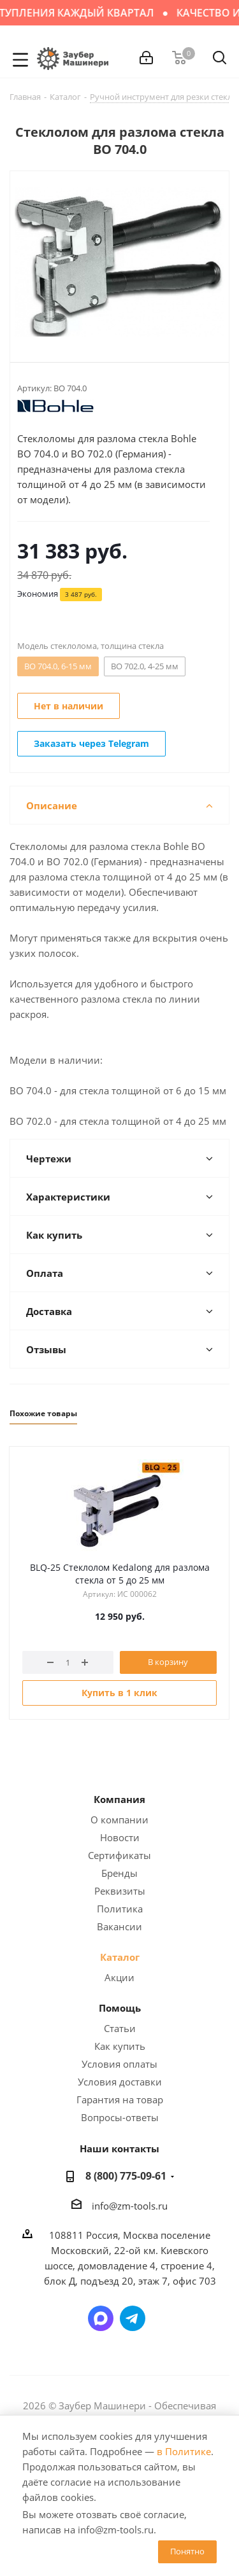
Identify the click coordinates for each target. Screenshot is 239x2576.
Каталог (120, 1957)
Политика (120, 1908)
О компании (119, 1819)
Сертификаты (119, 1855)
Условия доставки (120, 2081)
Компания (119, 1799)
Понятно (187, 2551)
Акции (119, 1977)
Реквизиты (119, 1890)
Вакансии (119, 1926)
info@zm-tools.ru (130, 2205)
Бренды (119, 1873)
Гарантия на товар (119, 2099)
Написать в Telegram (132, 2318)
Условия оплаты (119, 2063)
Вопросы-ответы (120, 2117)
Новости (120, 1837)
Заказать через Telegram (91, 743)
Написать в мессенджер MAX (100, 2318)
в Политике (184, 2451)
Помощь (120, 2008)
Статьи (120, 2028)
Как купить (119, 2046)
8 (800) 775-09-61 (125, 2176)
